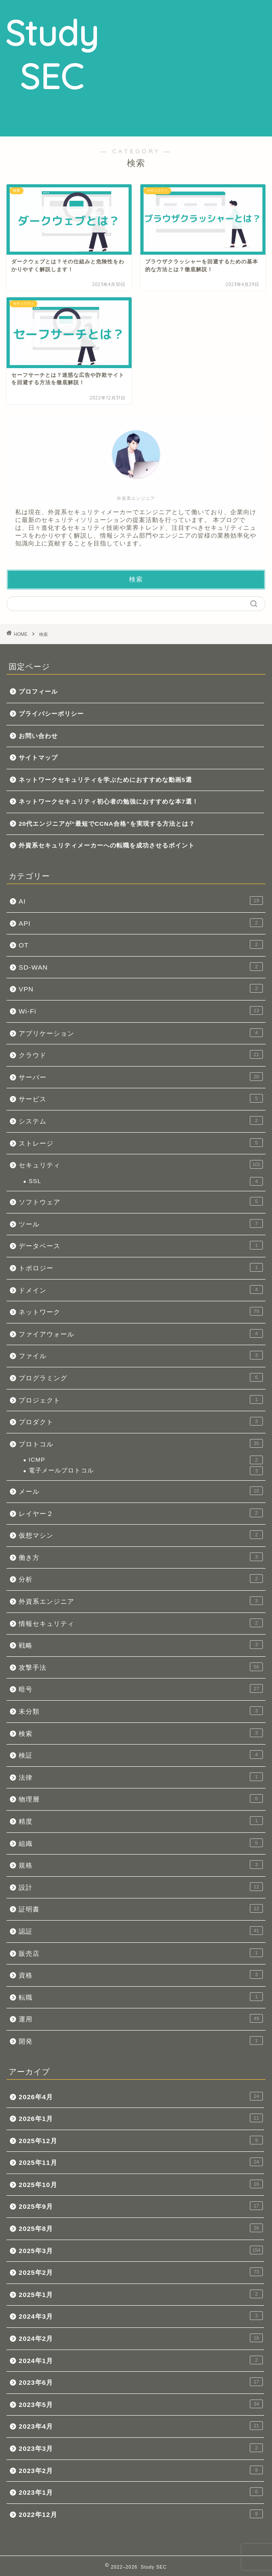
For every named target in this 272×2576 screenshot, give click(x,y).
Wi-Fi (141, 1010)
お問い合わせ (38, 736)
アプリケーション (141, 1032)
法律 (141, 1776)
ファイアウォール (141, 1333)
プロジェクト (141, 1399)
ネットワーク (141, 1311)
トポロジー (141, 1267)
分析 (141, 1578)
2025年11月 (141, 2161)
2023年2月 (141, 2470)
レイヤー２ (141, 1513)
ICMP (146, 1460)
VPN (141, 988)
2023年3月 (141, 2447)
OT (141, 944)
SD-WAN (141, 966)
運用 (141, 2018)
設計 (141, 1886)
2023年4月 (141, 2425)
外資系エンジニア (141, 1600)
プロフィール (38, 691)
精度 (141, 1820)
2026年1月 (141, 2118)
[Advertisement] (188, 67)
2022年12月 (141, 2514)
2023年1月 (141, 2491)
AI (141, 900)
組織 (141, 1842)
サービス (141, 1098)
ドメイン (141, 1289)
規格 (141, 1864)
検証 (141, 1754)
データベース (141, 1245)
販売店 (141, 1952)
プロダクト (141, 1421)
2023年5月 (141, 2404)
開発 (141, 2040)
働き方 (141, 1556)
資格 (141, 1974)
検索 (43, 634)
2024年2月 (141, 2337)
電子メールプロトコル (146, 1470)
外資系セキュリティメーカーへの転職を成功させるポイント (107, 845)
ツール (141, 1223)
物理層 (141, 1798)
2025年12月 (141, 2140)
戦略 (141, 1644)
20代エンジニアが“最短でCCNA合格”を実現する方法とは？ (107, 824)
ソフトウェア (141, 1201)
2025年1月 (141, 2294)
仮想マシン (141, 1534)
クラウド (141, 1054)
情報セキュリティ (141, 1623)
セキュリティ (141, 1164)
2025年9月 (141, 2205)
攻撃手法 (141, 1666)
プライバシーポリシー (51, 714)
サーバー (141, 1076)
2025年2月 (141, 2271)
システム (141, 1120)
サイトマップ (38, 758)
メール (141, 1490)
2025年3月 (141, 2250)
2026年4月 (141, 2096)
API (141, 922)
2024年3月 (141, 2315)
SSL (146, 1181)
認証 (141, 1930)
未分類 (141, 1710)
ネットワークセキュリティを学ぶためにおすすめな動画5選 (105, 780)
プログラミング (141, 1377)
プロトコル (141, 1443)
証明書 (141, 1908)
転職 (141, 1996)
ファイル (141, 1355)
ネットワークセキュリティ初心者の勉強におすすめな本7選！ (109, 801)
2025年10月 (141, 2184)
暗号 (141, 1688)
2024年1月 (141, 2360)
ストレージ (141, 1142)
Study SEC (52, 54)
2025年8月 (141, 2228)
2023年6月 (141, 2381)
